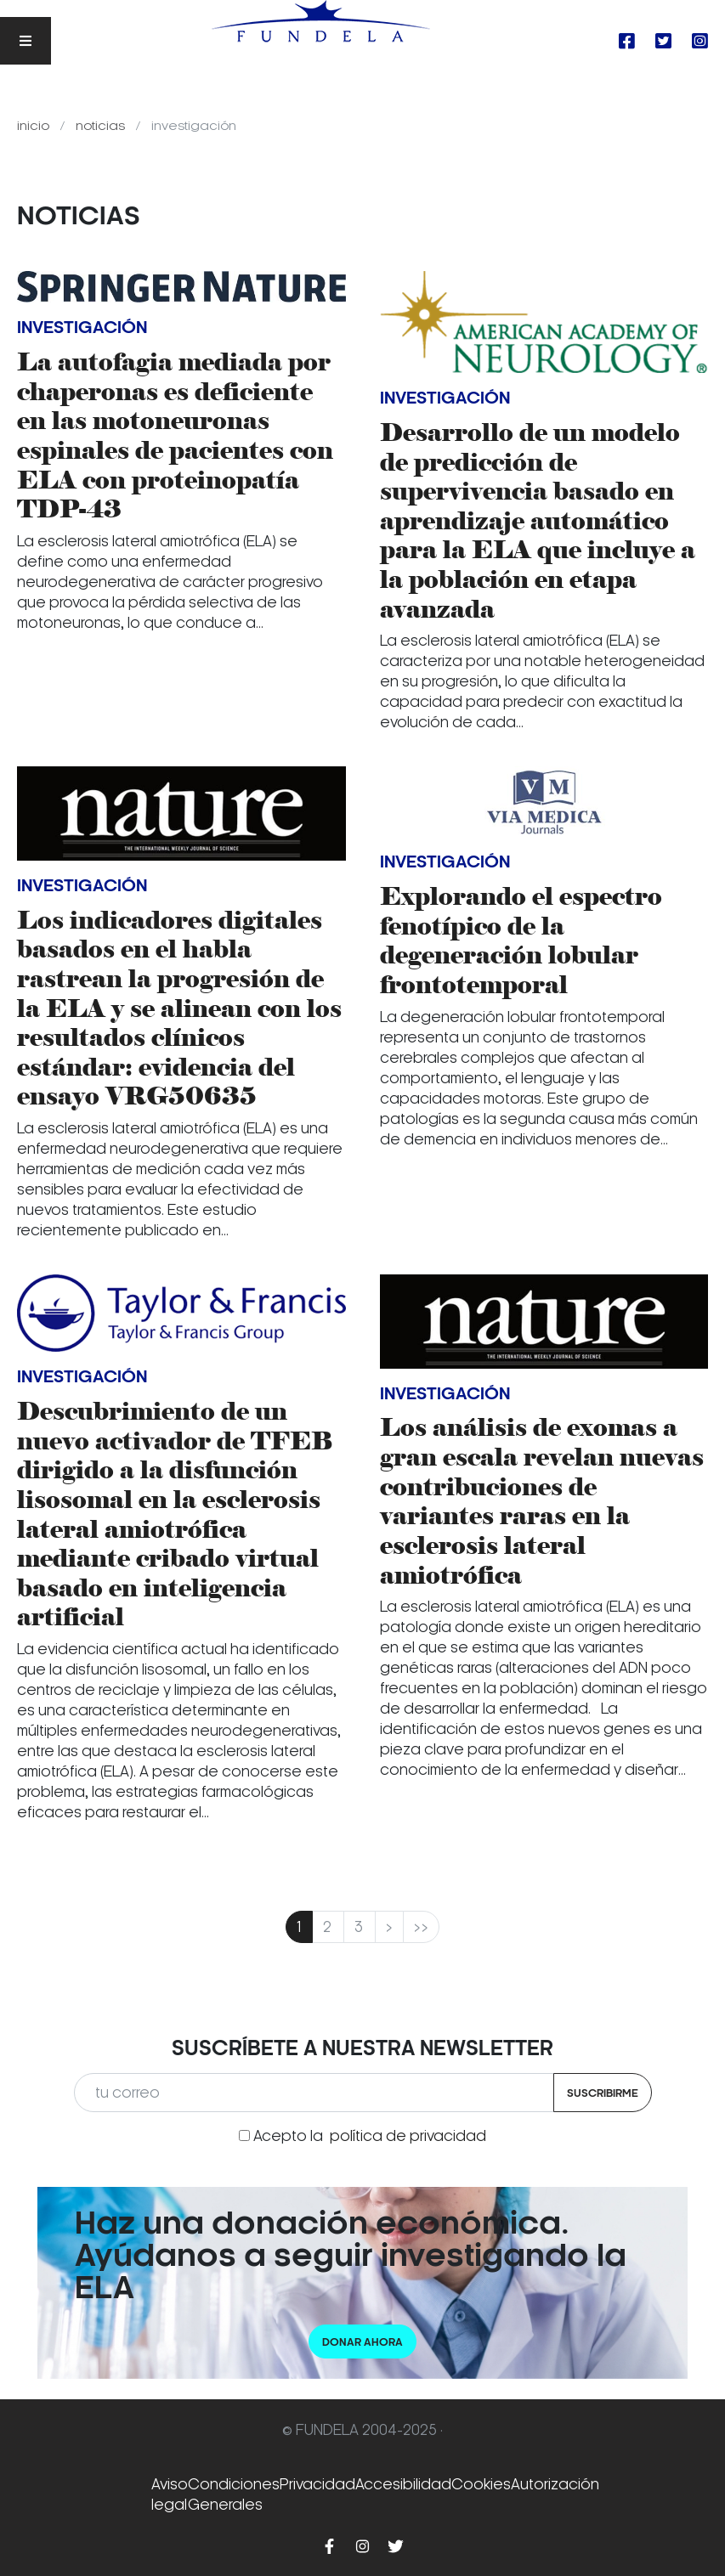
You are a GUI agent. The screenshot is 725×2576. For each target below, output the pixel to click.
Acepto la (369, 2136)
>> (421, 1927)
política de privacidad (408, 2136)
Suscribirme (602, 2093)
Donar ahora (362, 2342)
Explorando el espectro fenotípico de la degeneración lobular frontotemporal (521, 940)
